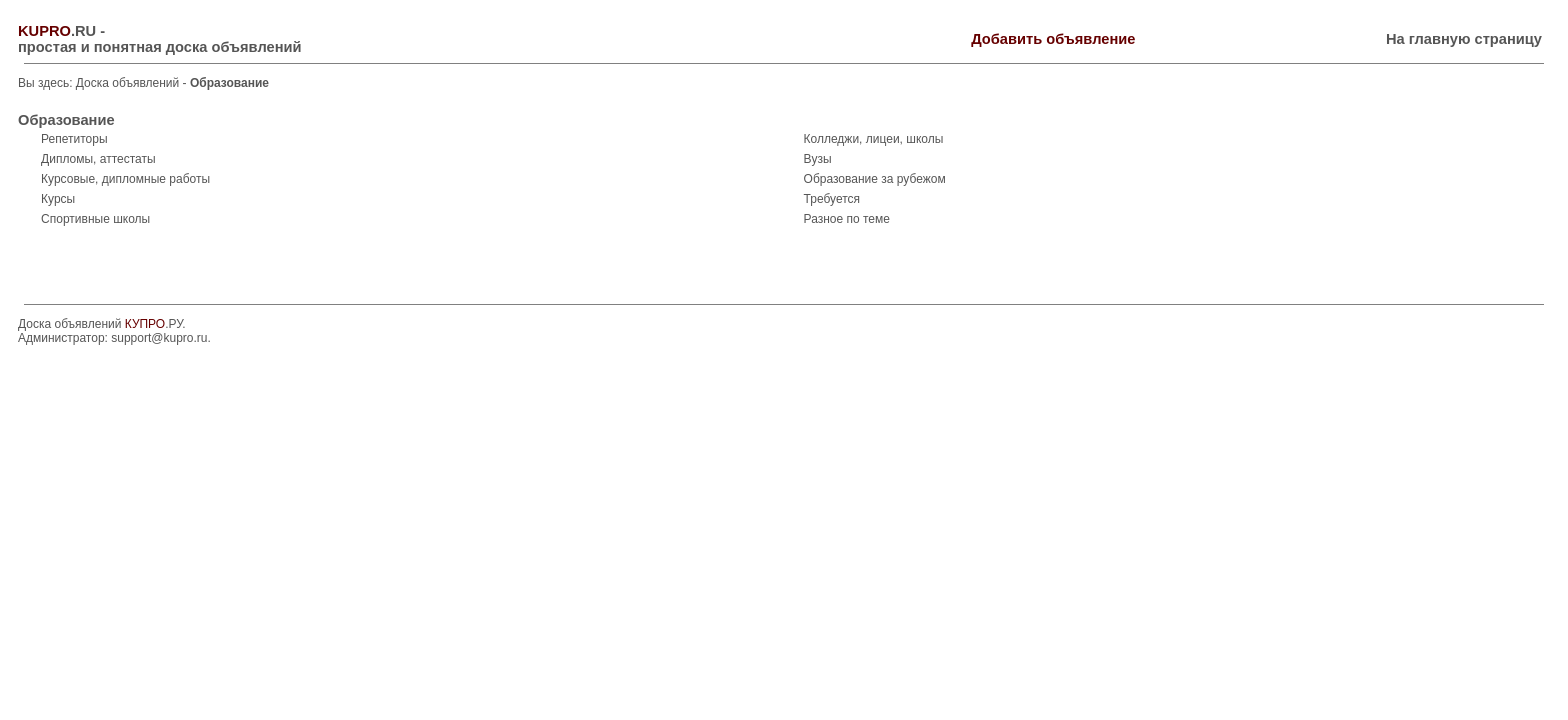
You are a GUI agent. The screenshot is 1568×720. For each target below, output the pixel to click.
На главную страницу (1464, 39)
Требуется (832, 199)
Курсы (58, 199)
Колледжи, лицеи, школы (874, 139)
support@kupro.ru (159, 338)
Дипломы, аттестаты (98, 159)
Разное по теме (847, 219)
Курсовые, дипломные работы (125, 179)
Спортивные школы (95, 219)
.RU (57, 31)
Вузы (818, 159)
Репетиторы (74, 139)
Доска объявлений (127, 83)
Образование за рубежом (875, 179)
